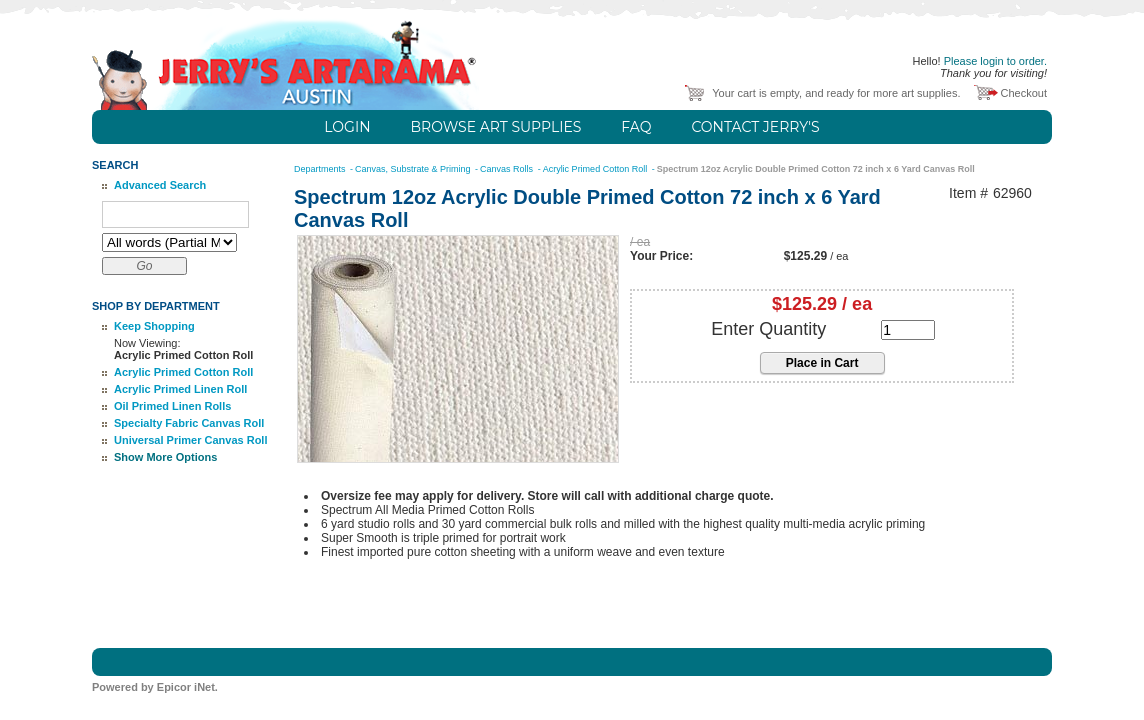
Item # (968, 193)
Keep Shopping (154, 326)
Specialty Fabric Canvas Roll (189, 423)
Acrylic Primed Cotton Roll (183, 372)
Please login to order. (995, 61)
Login (347, 127)
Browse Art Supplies (496, 127)
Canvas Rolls (508, 169)
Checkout (1024, 93)
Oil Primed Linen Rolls (172, 406)
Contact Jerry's (755, 127)
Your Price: (661, 256)
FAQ (636, 127)
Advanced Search (160, 185)
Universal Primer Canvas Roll (190, 440)
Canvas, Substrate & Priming (414, 169)
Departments (321, 169)
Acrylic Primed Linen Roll (180, 389)
